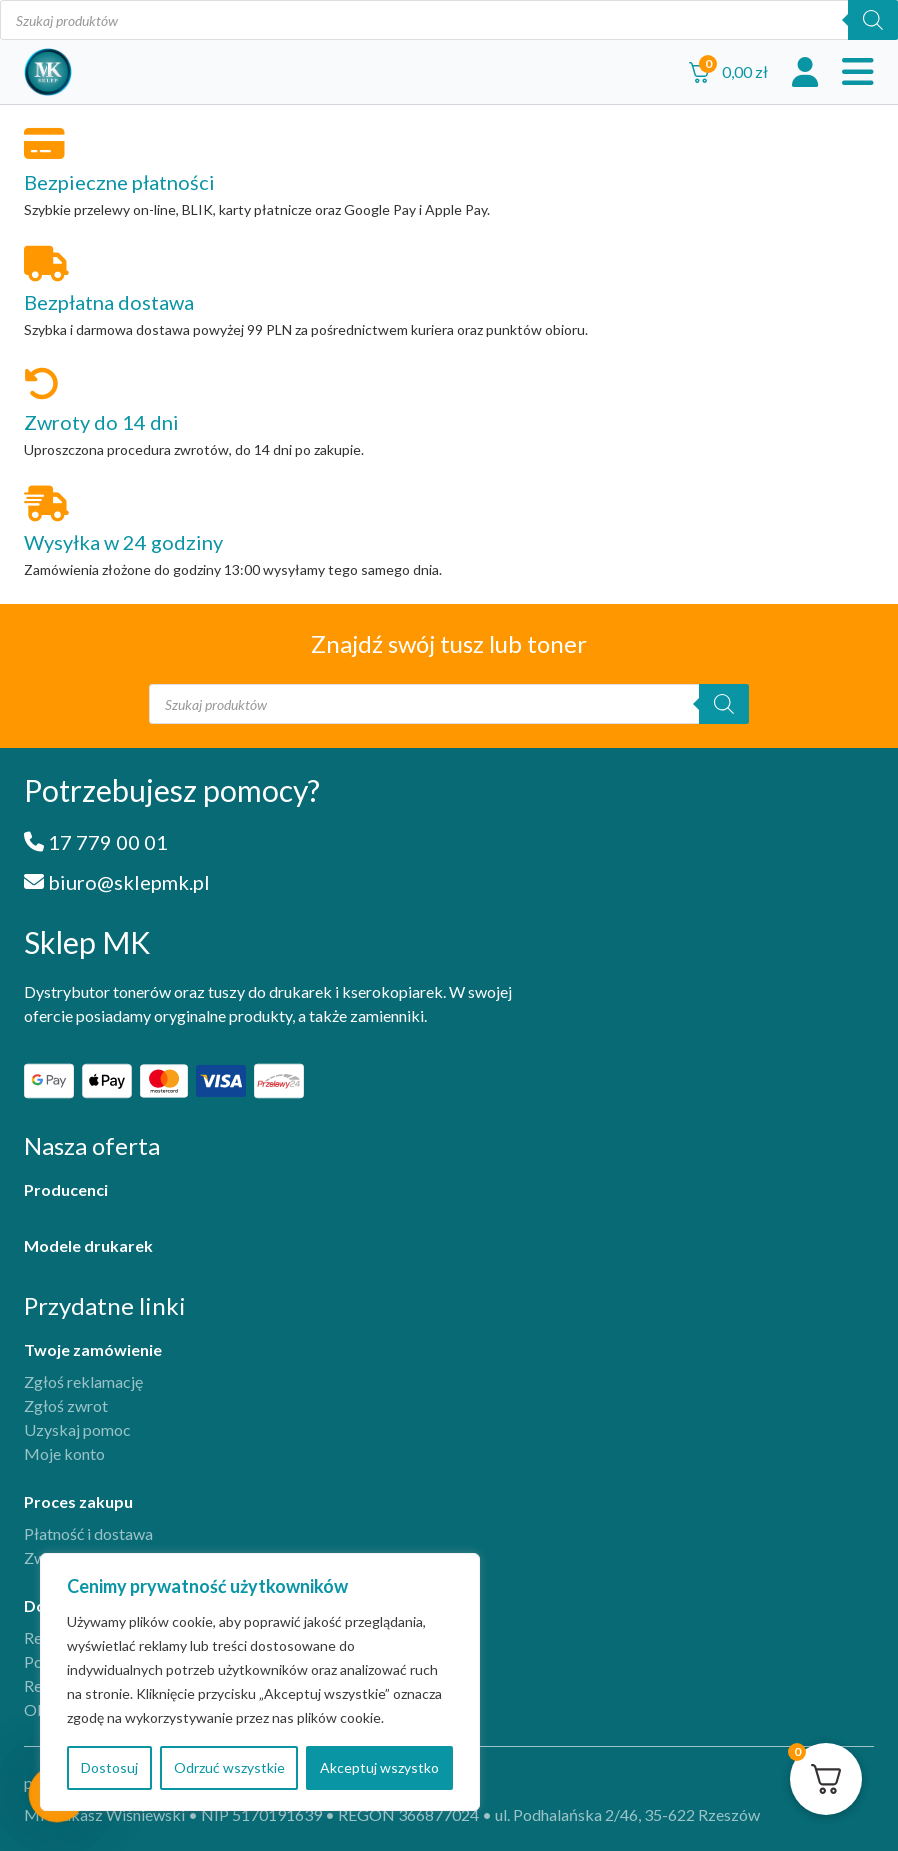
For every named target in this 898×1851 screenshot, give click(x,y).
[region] (260, 1682)
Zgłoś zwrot (66, 1405)
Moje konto (64, 1453)
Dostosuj (109, 1767)
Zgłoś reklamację (83, 1381)
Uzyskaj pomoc (77, 1429)
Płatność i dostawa (88, 1533)
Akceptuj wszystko (379, 1767)
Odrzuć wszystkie (229, 1767)
